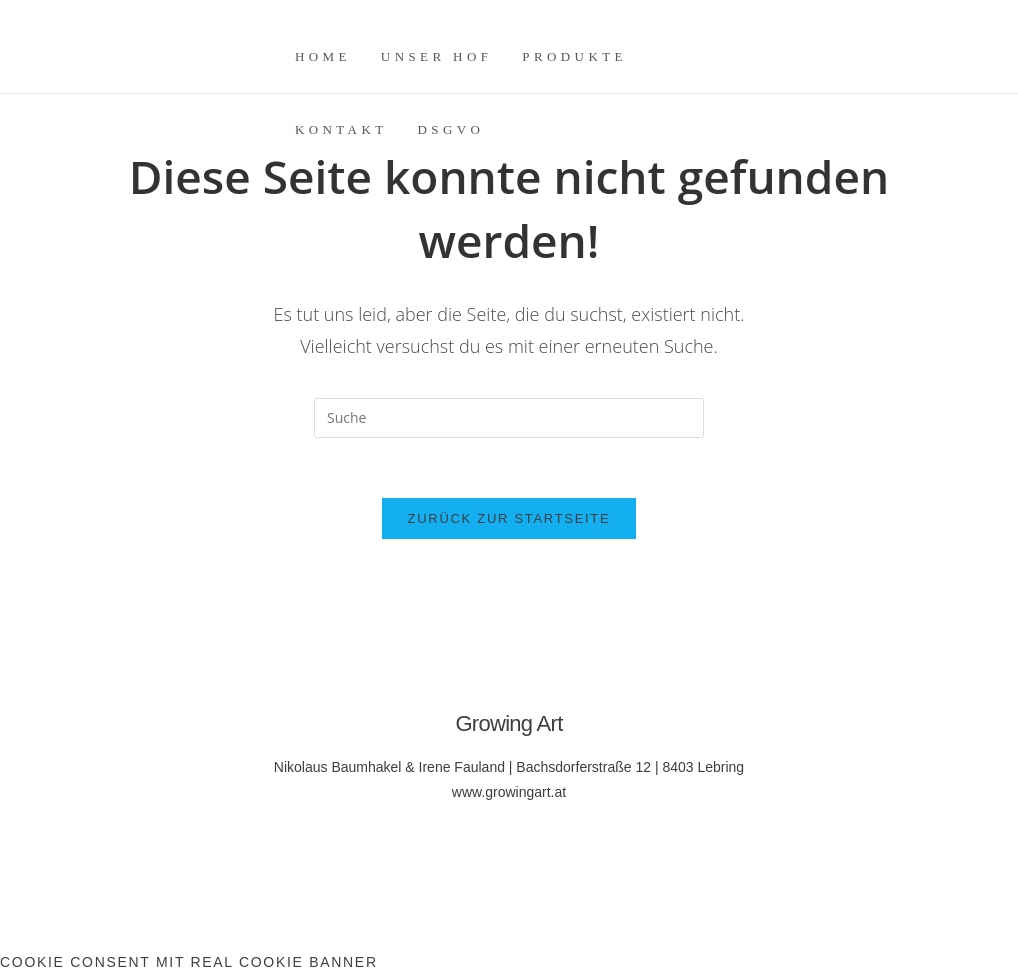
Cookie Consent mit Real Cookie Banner (189, 962)
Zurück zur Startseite (509, 518)
